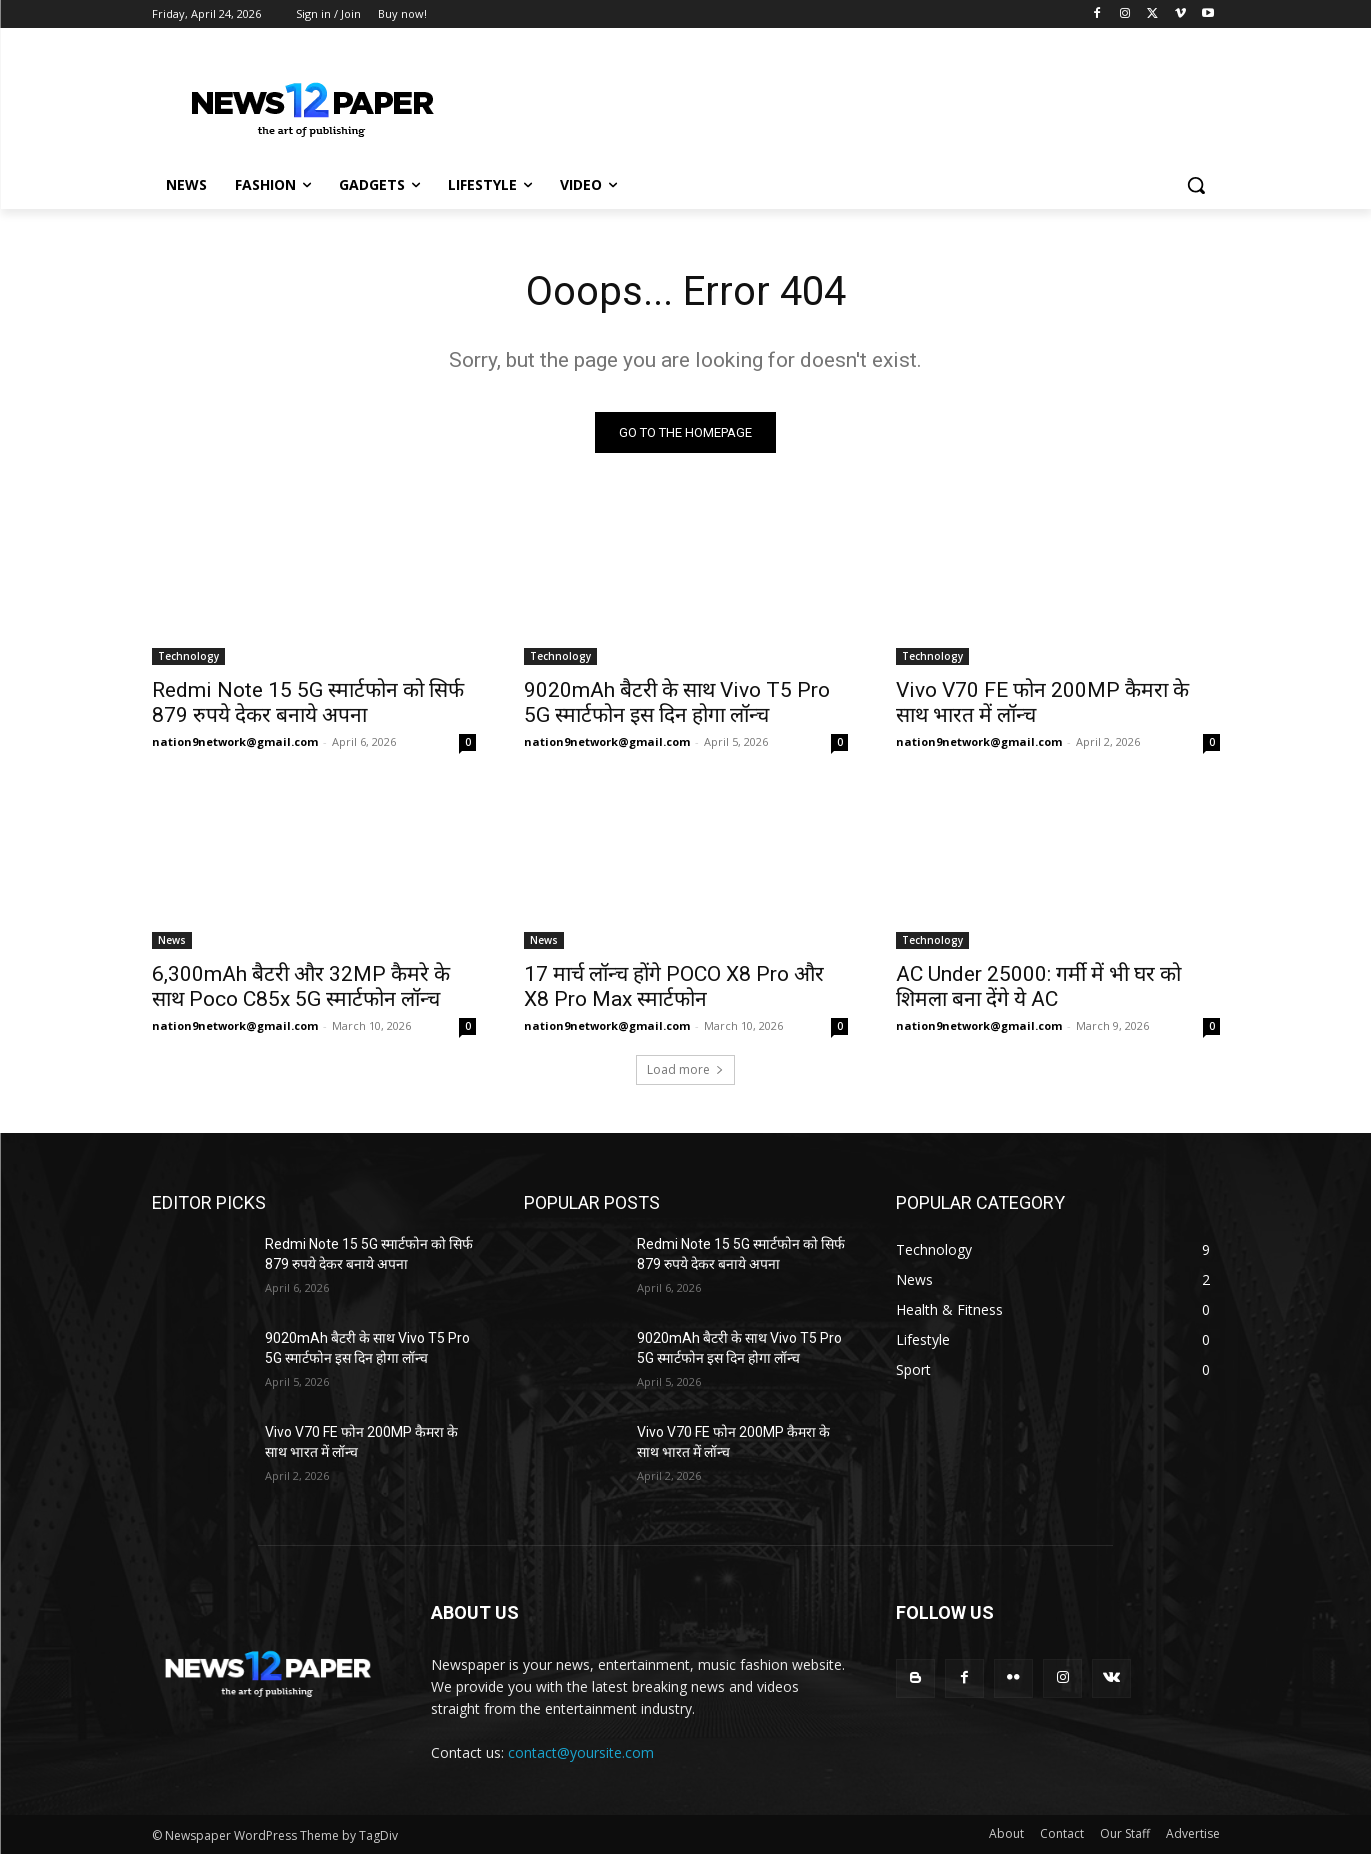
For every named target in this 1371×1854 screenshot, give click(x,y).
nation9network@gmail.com (235, 741)
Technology (188, 656)
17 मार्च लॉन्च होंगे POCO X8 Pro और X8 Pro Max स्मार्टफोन (674, 986)
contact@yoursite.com (581, 1752)
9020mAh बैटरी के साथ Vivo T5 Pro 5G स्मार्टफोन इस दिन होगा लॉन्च (677, 702)
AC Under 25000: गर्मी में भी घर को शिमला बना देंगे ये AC (1038, 986)
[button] (1196, 185)
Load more (685, 1069)
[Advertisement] (836, 101)
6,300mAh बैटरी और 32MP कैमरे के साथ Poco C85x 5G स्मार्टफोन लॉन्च (301, 986)
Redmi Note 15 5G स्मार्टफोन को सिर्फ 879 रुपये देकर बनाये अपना (308, 702)
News (172, 940)
